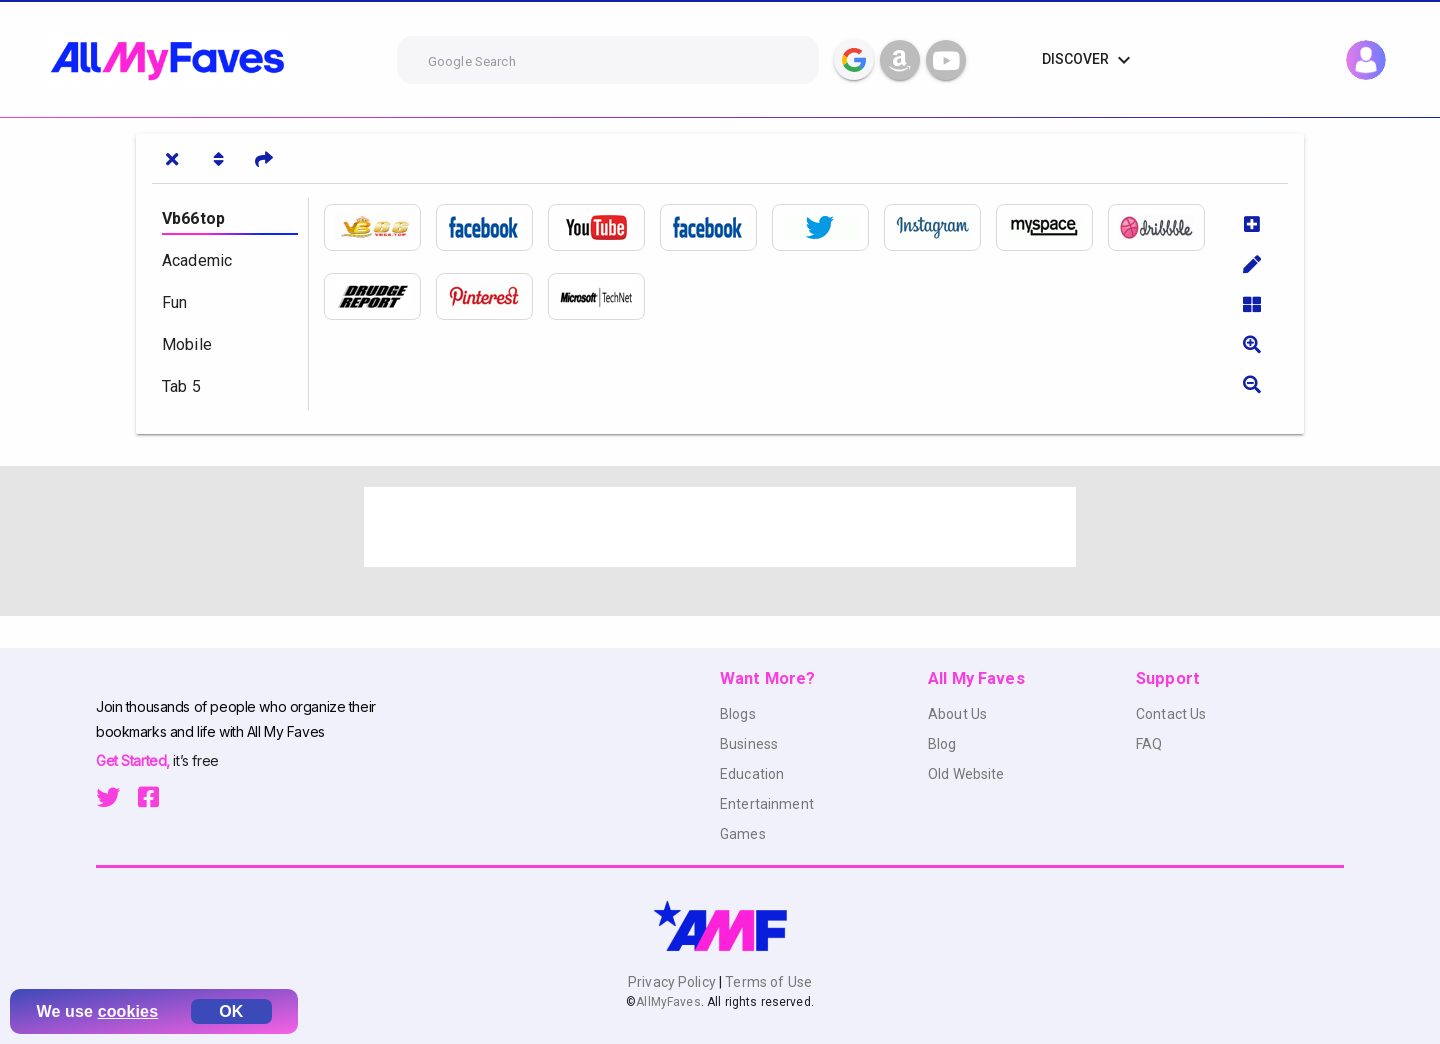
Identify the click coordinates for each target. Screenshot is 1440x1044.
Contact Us (1171, 714)
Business (749, 744)
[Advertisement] (720, 527)
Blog (942, 744)
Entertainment (767, 804)
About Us (957, 714)
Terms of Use (767, 982)
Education (752, 774)
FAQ (1149, 744)
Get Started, (134, 760)
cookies (128, 1011)
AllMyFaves (668, 1002)
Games (743, 834)
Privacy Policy (673, 982)
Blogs (738, 714)
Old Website (966, 774)
